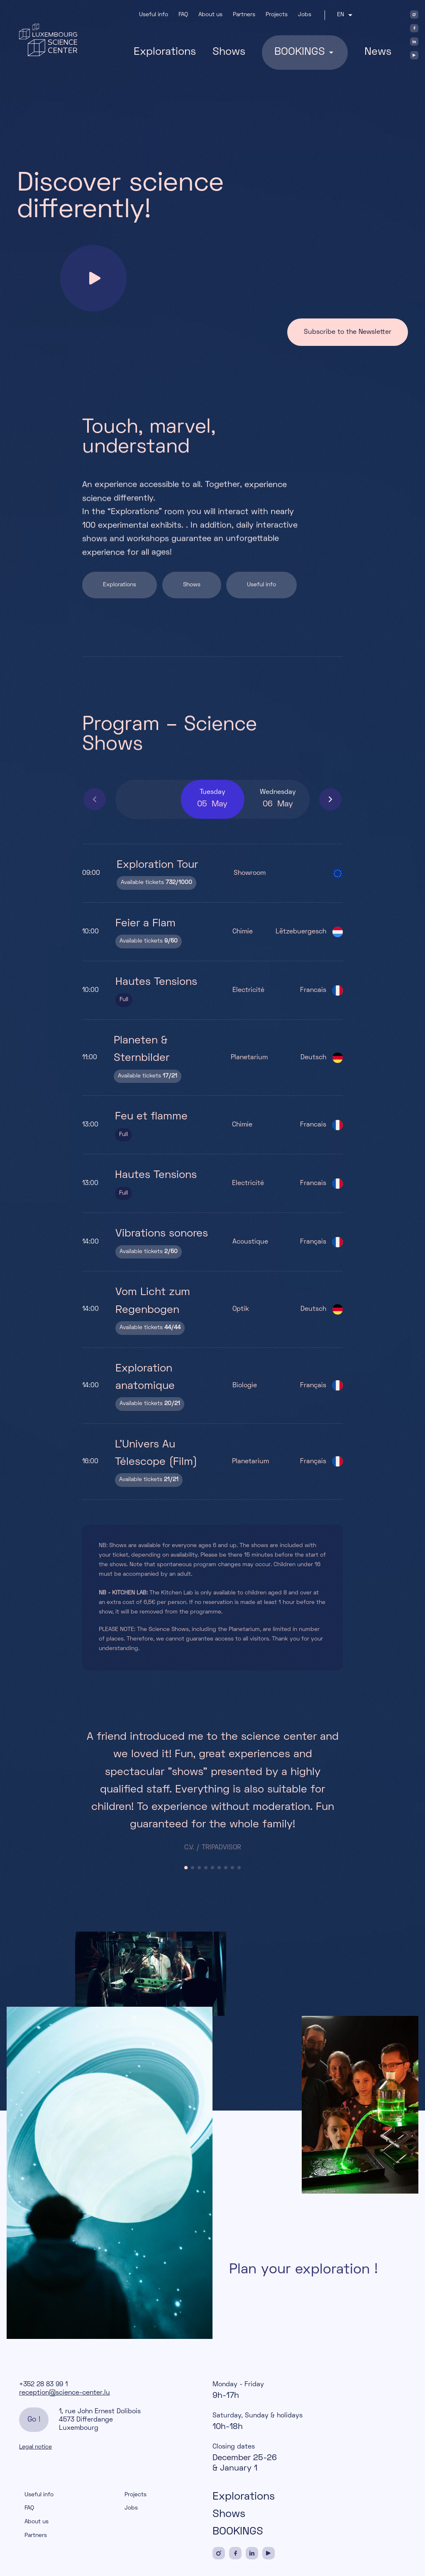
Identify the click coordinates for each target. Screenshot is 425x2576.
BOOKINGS (237, 2532)
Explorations (165, 52)
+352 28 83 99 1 (43, 2384)
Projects (277, 14)
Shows (228, 52)
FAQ (183, 14)
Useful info (153, 14)
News (377, 52)
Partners (244, 14)
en (339, 15)
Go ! (33, 2419)
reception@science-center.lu (64, 2393)
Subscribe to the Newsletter (347, 332)
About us (210, 14)
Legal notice (35, 2447)
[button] (330, 799)
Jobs (304, 14)
